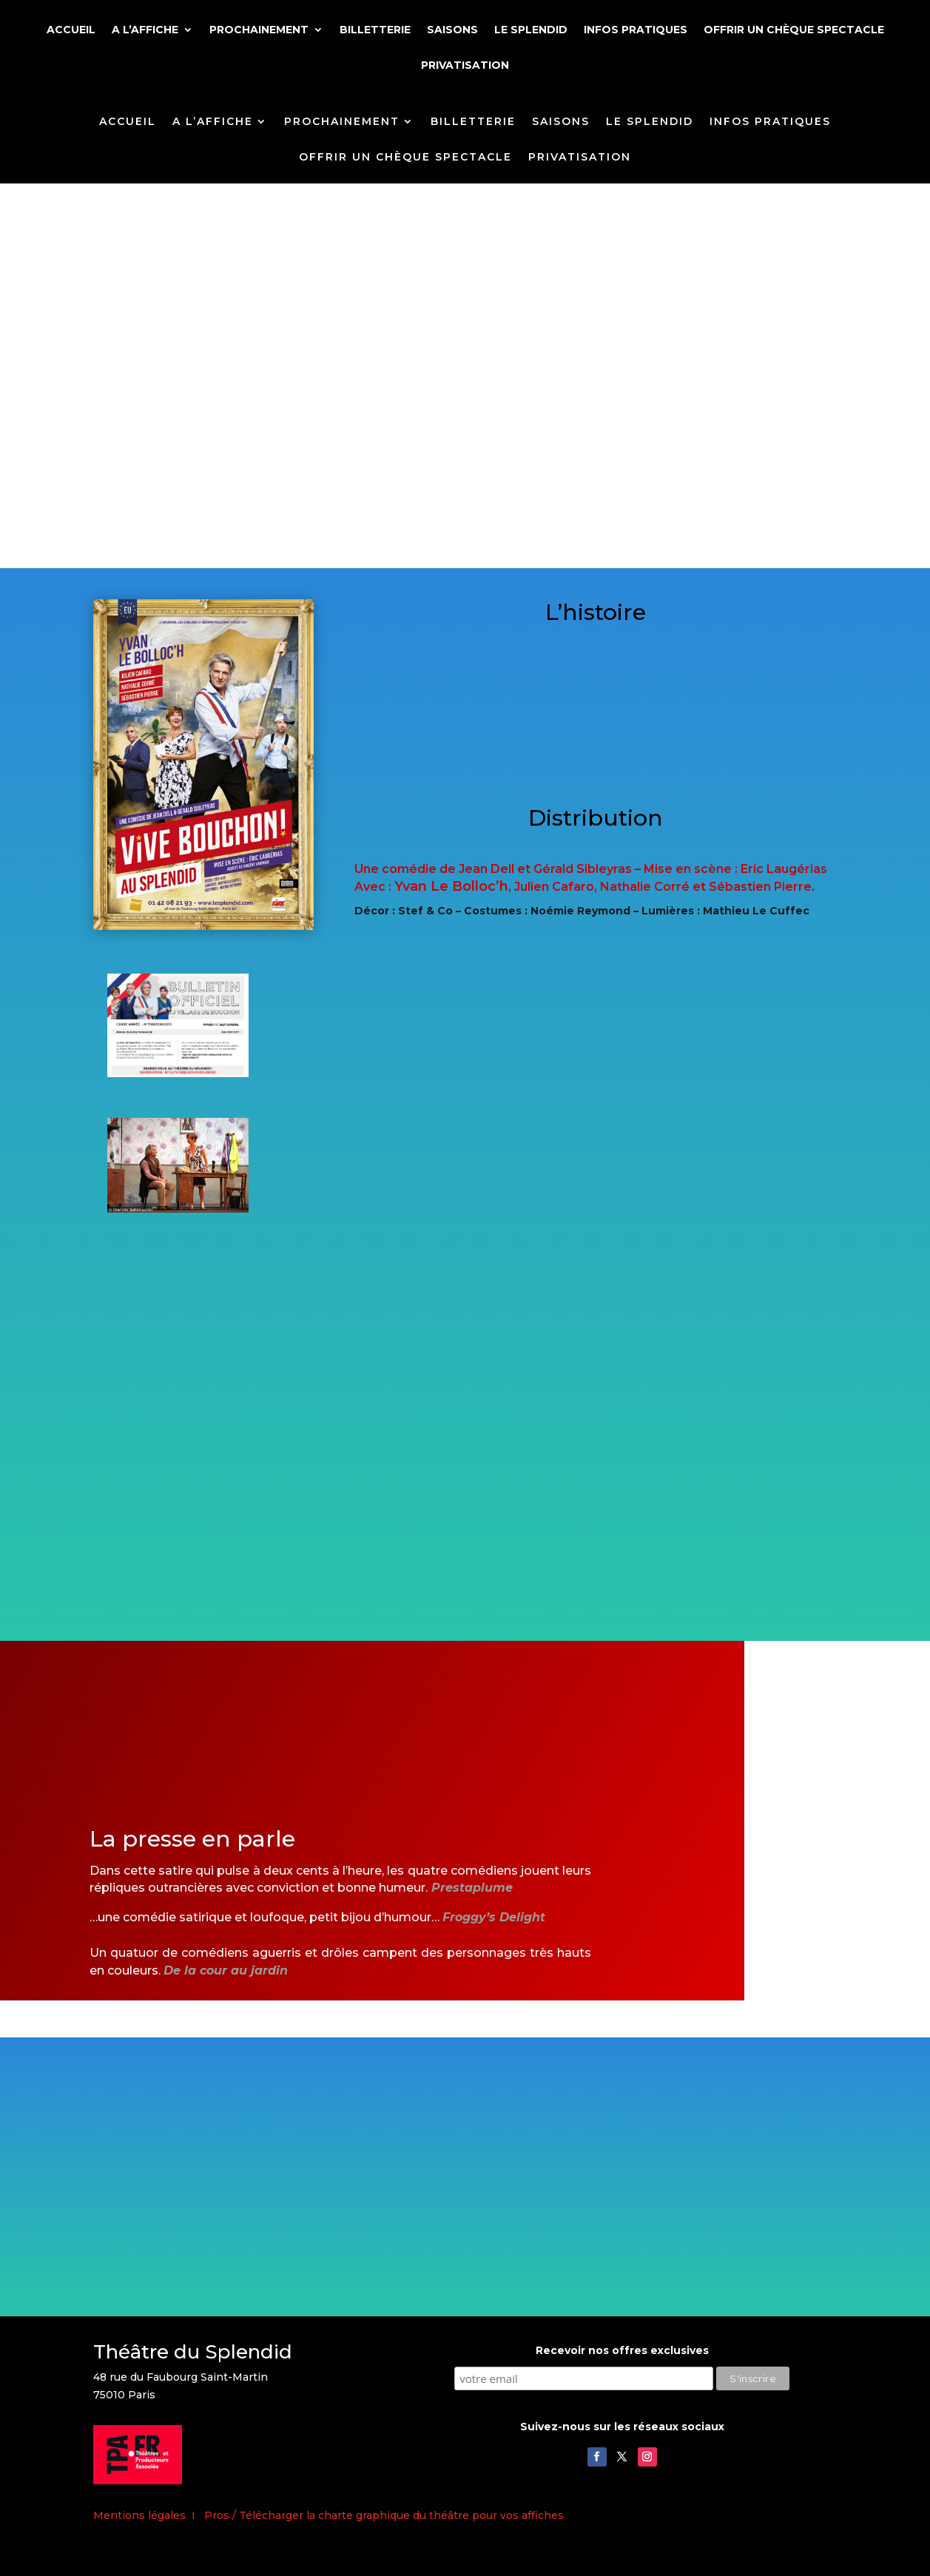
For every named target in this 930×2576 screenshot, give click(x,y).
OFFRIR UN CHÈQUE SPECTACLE (794, 30)
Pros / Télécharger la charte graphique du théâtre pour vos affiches (384, 2515)
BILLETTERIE (375, 30)
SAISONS (452, 30)
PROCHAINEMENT (259, 30)
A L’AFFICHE (145, 30)
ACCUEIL (71, 30)
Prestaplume (472, 1888)
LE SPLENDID (530, 30)
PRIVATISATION (465, 66)
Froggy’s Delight (493, 1917)
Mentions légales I (148, 2515)
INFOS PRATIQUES (635, 30)
